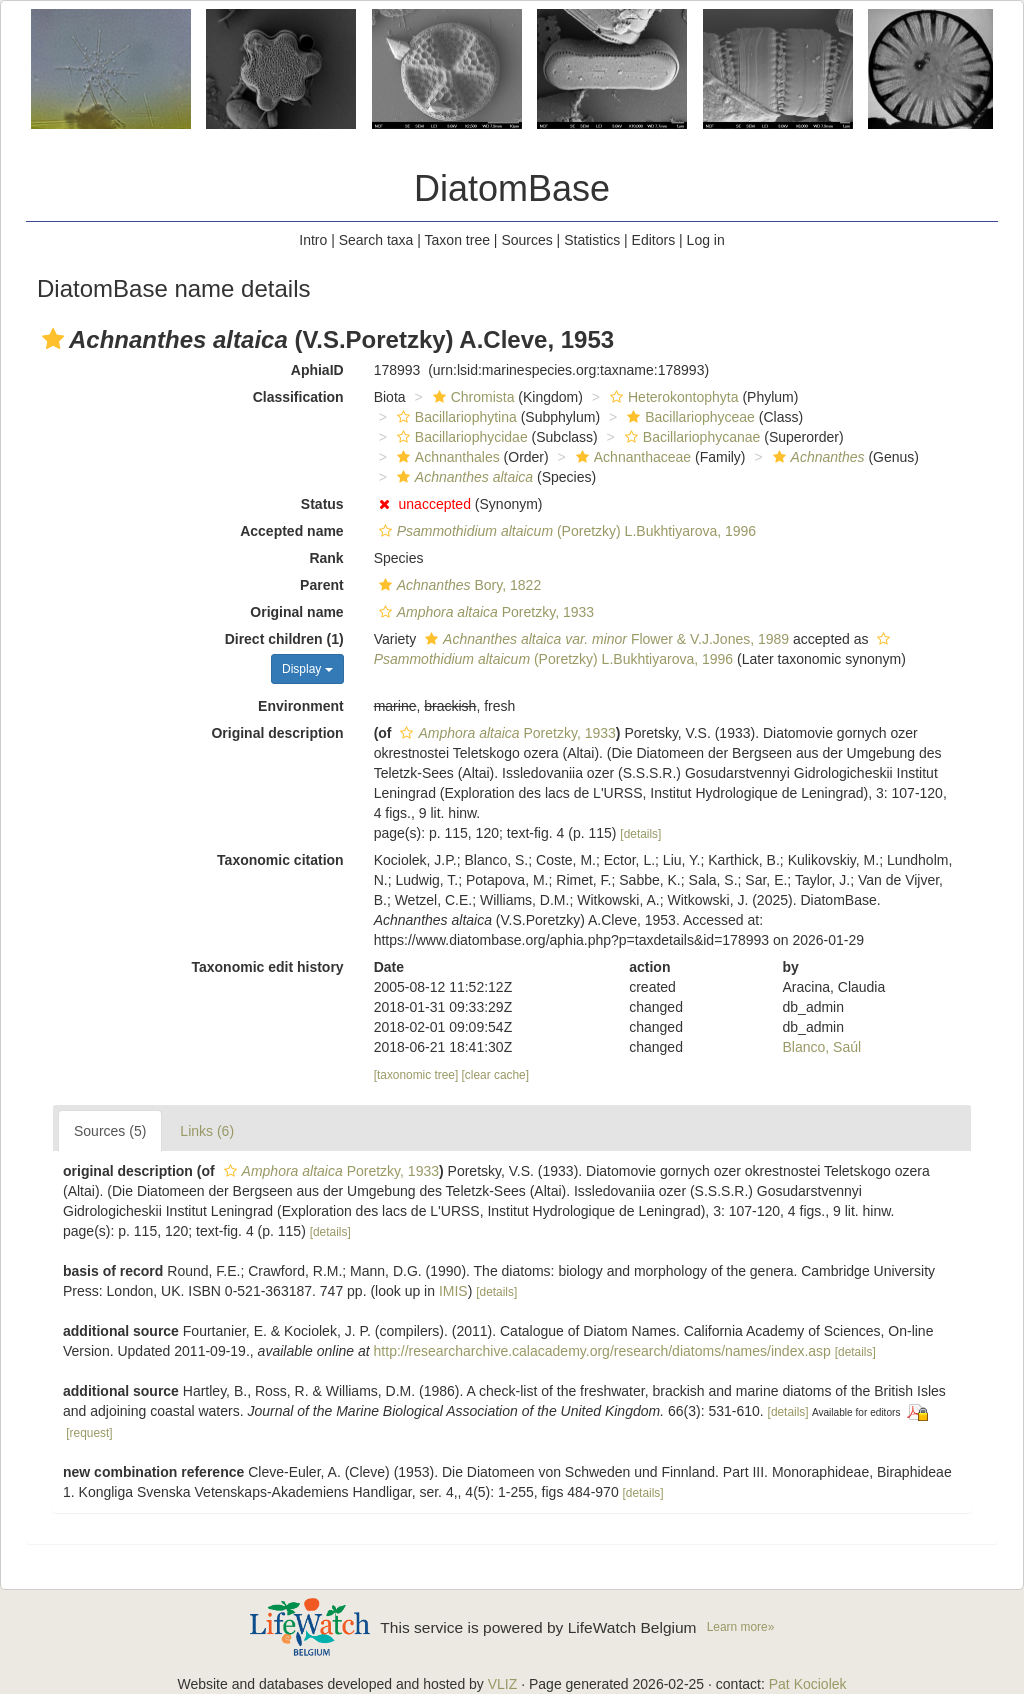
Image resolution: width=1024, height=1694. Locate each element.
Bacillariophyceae (688, 417)
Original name (296, 612)
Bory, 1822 (458, 585)
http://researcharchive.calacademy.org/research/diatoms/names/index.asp (602, 1351)
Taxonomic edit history (267, 967)
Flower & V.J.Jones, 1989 (604, 639)
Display (307, 669)
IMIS (453, 1291)
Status (322, 504)
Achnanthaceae (631, 457)
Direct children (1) (284, 639)
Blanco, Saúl (822, 1047)
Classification (298, 397)
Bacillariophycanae (690, 437)
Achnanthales (446, 457)
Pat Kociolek (808, 1684)
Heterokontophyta (672, 397)
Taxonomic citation (280, 860)
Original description (277, 733)
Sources (526, 240)
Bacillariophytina (454, 417)
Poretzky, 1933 (484, 612)
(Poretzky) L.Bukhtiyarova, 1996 (565, 531)
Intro (313, 240)
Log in (706, 240)
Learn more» (741, 1627)
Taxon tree (457, 240)
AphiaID (317, 370)
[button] (53, 339)
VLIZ (503, 1684)
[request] (89, 1433)
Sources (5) (110, 1131)
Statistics (592, 240)
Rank (326, 558)
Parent (322, 585)
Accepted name (291, 531)
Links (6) (207, 1131)
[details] (640, 834)
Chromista (471, 397)
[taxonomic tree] (416, 1075)
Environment (301, 706)
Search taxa (376, 240)
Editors (654, 240)
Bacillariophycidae (460, 437)
